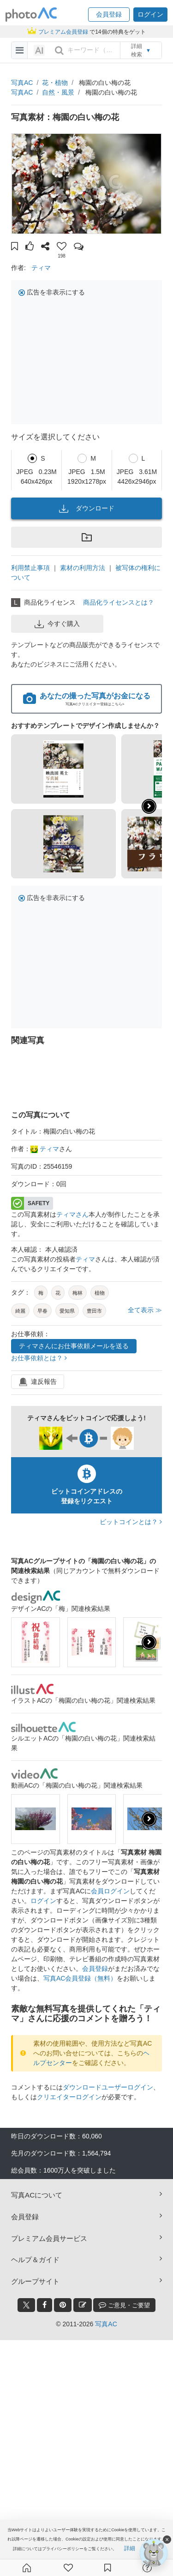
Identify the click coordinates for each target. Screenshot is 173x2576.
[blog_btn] (82, 2305)
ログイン (43, 1900)
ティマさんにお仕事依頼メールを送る (74, 1346)
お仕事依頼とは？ (39, 1358)
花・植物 (55, 82)
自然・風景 (58, 92)
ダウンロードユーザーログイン (108, 2087)
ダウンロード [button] (86, 508)
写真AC (22, 82)
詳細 (129, 2548)
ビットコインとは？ (131, 1521)
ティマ (41, 267)
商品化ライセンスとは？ (118, 602)
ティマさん (72, 1214)
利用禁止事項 (30, 567)
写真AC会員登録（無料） (80, 1978)
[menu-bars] (20, 50)
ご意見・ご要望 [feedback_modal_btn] (124, 2305)
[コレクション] (107, 2567)
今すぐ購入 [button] (57, 624)
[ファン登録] (68, 2567)
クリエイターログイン (69, 2097)
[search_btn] (59, 50)
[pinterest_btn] (63, 2305)
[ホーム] (26, 2567)
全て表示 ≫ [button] (145, 1310)
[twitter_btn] (26, 2305)
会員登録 (95, 1968)
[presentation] (149, 1642)
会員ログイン (110, 1891)
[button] (109, 14)
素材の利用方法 (82, 567)
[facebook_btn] (44, 2305)
